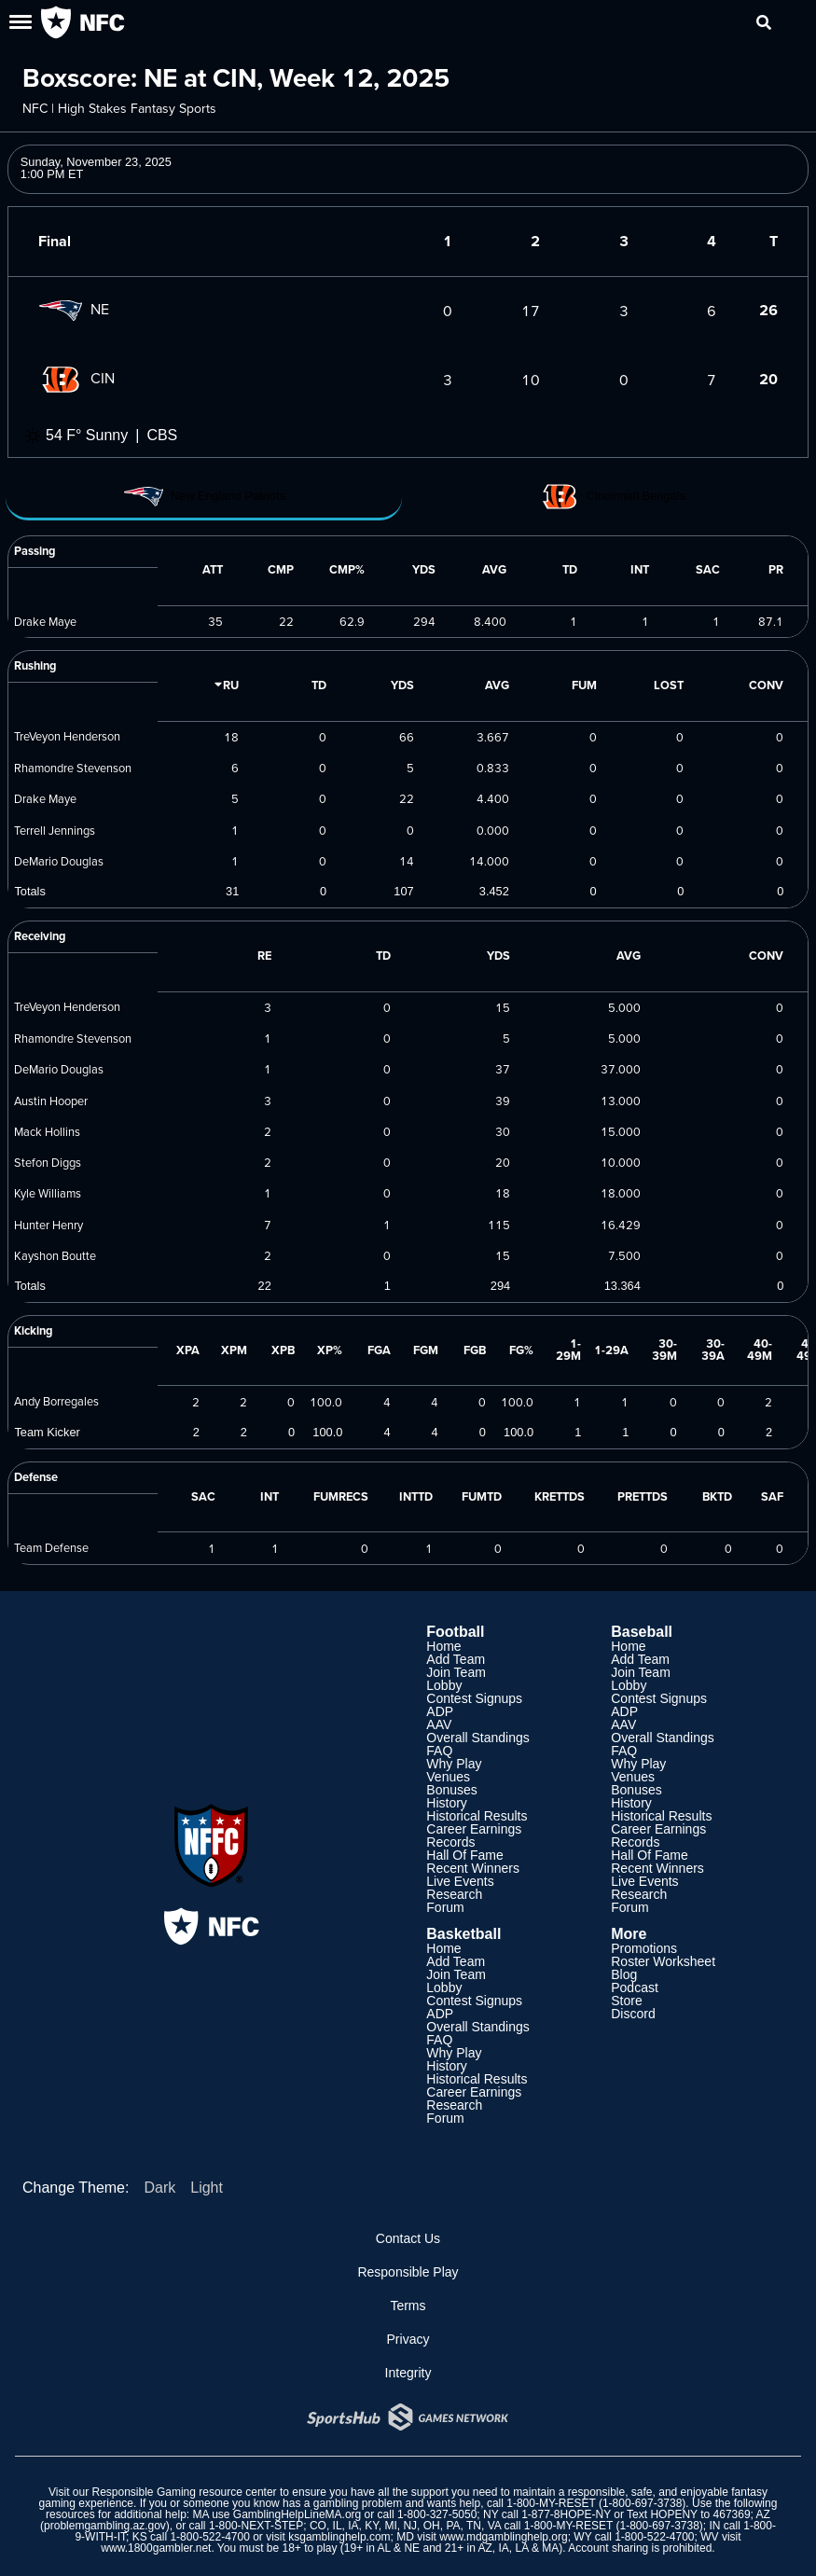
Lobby (444, 1685)
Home (443, 1646)
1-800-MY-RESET (550, 2503)
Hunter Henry (48, 1224)
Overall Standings (478, 1737)
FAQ (439, 1750)
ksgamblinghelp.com (339, 2536)
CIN (76, 377)
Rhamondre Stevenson (72, 767)
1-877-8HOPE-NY (566, 2514)
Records (450, 1842)
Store (626, 2000)
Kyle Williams (47, 1192)
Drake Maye (45, 621)
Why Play (453, 1763)
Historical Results (476, 1815)
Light (206, 2187)
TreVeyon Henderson (67, 735)
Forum (444, 1907)
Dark (159, 2187)
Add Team (455, 1659)
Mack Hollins (47, 1131)
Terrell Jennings (54, 830)
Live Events (459, 1881)
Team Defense (51, 1547)
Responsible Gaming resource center (184, 2492)
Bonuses (451, 1789)
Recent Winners (472, 1868)
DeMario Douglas (59, 860)
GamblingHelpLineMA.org (297, 2514)
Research (454, 1894)
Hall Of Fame (464, 1855)
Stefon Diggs (47, 1162)
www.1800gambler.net (156, 2548)
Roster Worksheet (663, 1961)
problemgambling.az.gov (105, 2525)
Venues (448, 1776)
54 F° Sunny (87, 435)
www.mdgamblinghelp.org (503, 2536)
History (446, 1802)
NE (73, 308)
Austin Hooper (51, 1100)
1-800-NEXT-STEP (256, 2525)
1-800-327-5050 (437, 2514)
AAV (438, 1724)
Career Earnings (473, 1828)
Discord (633, 2013)
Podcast (634, 1987)
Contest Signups (474, 1698)
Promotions (644, 1948)
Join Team (456, 1672)
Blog (624, 1974)
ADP (439, 1711)
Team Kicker (46, 1432)
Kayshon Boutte (55, 1255)
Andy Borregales (56, 1400)
